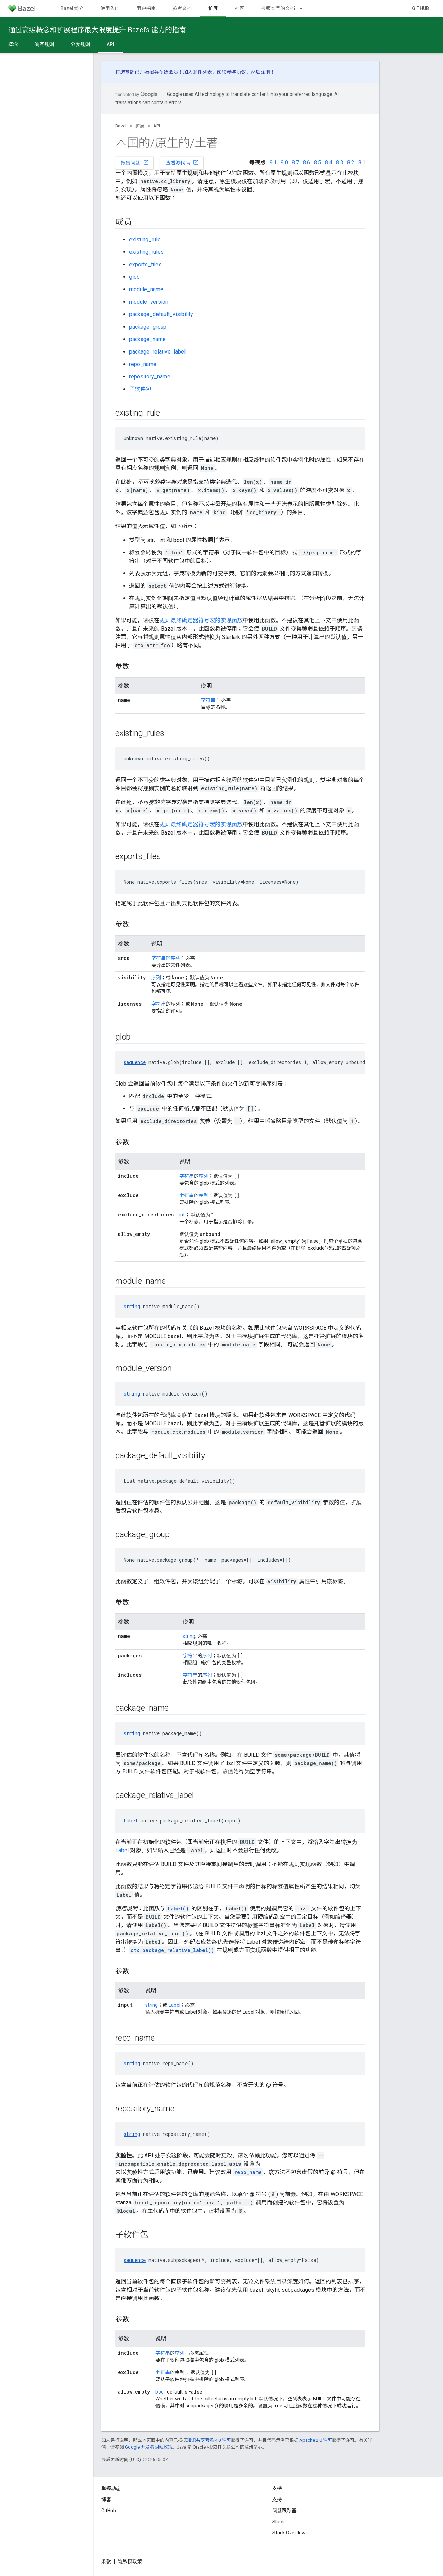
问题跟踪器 (284, 2510)
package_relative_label (157, 351)
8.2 (350, 162)
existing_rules (146, 252)
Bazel (120, 125)
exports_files (145, 264)
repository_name (149, 376)
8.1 (361, 162)
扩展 (139, 125)
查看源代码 (182, 162)
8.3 (339, 162)
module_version (148, 301)
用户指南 (146, 8)
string (132, 1306)
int (182, 1215)
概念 (13, 44)
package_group (147, 326)
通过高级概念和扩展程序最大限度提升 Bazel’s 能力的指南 (97, 30)
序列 (156, 977)
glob (134, 277)
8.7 (295, 162)
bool (160, 2392)
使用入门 (110, 8)
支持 (277, 2499)
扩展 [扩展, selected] (213, 8)
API (156, 125)
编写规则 (44, 44)
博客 (106, 2499)
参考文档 (182, 8)
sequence (135, 1062)
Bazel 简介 (72, 8)
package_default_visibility (161, 314)
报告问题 (135, 162)
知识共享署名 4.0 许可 (209, 2440)
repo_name (142, 364)
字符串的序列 (165, 958)
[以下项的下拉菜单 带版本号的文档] (304, 8)
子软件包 (140, 389)
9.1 (273, 162)
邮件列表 (202, 72)
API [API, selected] (110, 44)
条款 (106, 2561)
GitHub (420, 8)
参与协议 (236, 72)
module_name (146, 289)
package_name (147, 339)
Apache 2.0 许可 (315, 2440)
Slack (278, 2521)
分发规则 (80, 44)
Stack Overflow (289, 2532)
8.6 (306, 162)
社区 (239, 8)
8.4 (328, 162)
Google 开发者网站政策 (148, 2447)
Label (131, 1820)
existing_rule (145, 239)
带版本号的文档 (278, 8)
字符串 (208, 700)
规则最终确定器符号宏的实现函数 (201, 620)
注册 (265, 72)
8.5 (317, 162)
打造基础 (125, 72)
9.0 (284, 162)
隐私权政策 (130, 2561)
